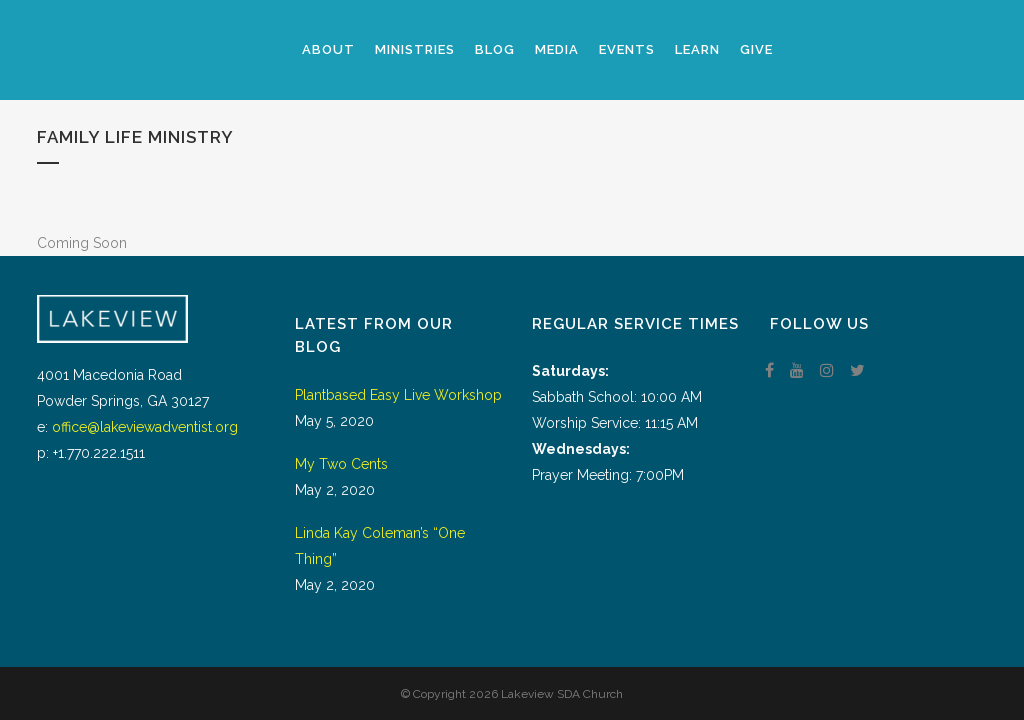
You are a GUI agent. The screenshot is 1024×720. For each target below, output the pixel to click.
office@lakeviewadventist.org (145, 427)
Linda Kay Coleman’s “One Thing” (380, 546)
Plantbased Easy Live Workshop (398, 395)
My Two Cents (341, 464)
